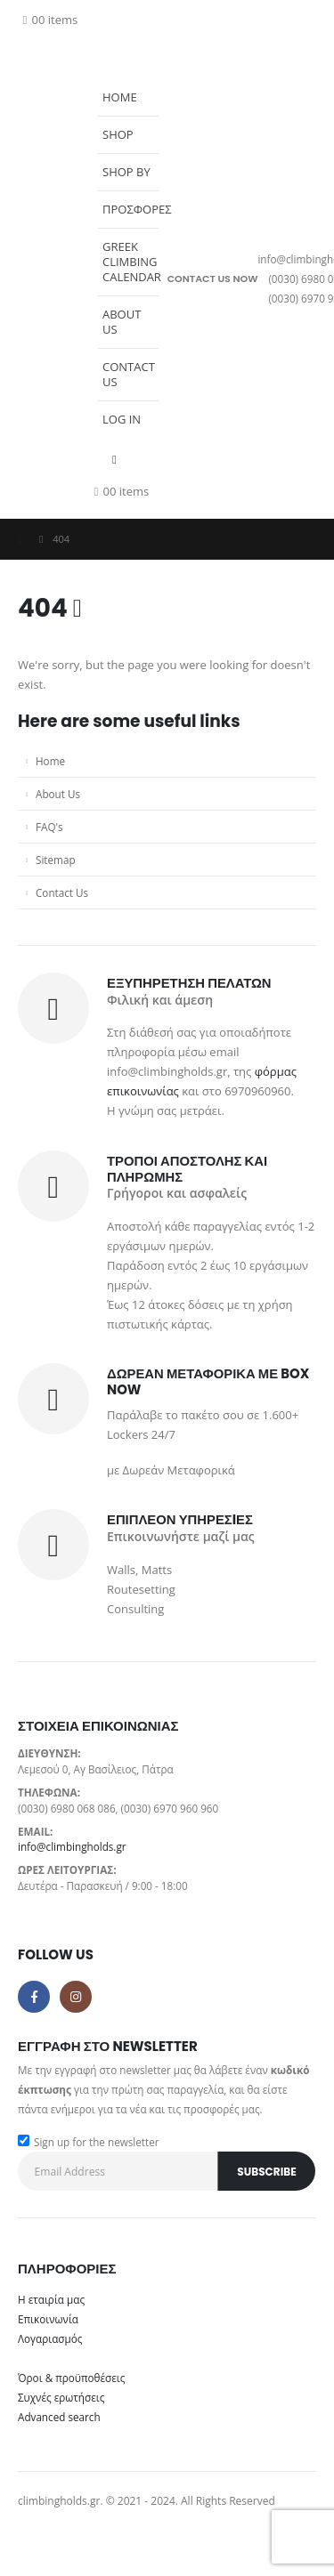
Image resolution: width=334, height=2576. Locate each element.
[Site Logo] (53, 278)
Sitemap (56, 859)
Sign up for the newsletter (88, 2142)
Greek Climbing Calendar (130, 261)
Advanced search (59, 2417)
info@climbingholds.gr (72, 1846)
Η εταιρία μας (51, 2299)
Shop (118, 134)
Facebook (34, 1997)
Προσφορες (130, 209)
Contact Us (128, 374)
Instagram (76, 1997)
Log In (121, 419)
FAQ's (49, 827)
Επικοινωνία (48, 2319)
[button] (103, 67)
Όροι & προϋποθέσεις (71, 2377)
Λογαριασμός (50, 2338)
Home (119, 97)
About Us (121, 321)
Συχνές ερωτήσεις (61, 2397)
